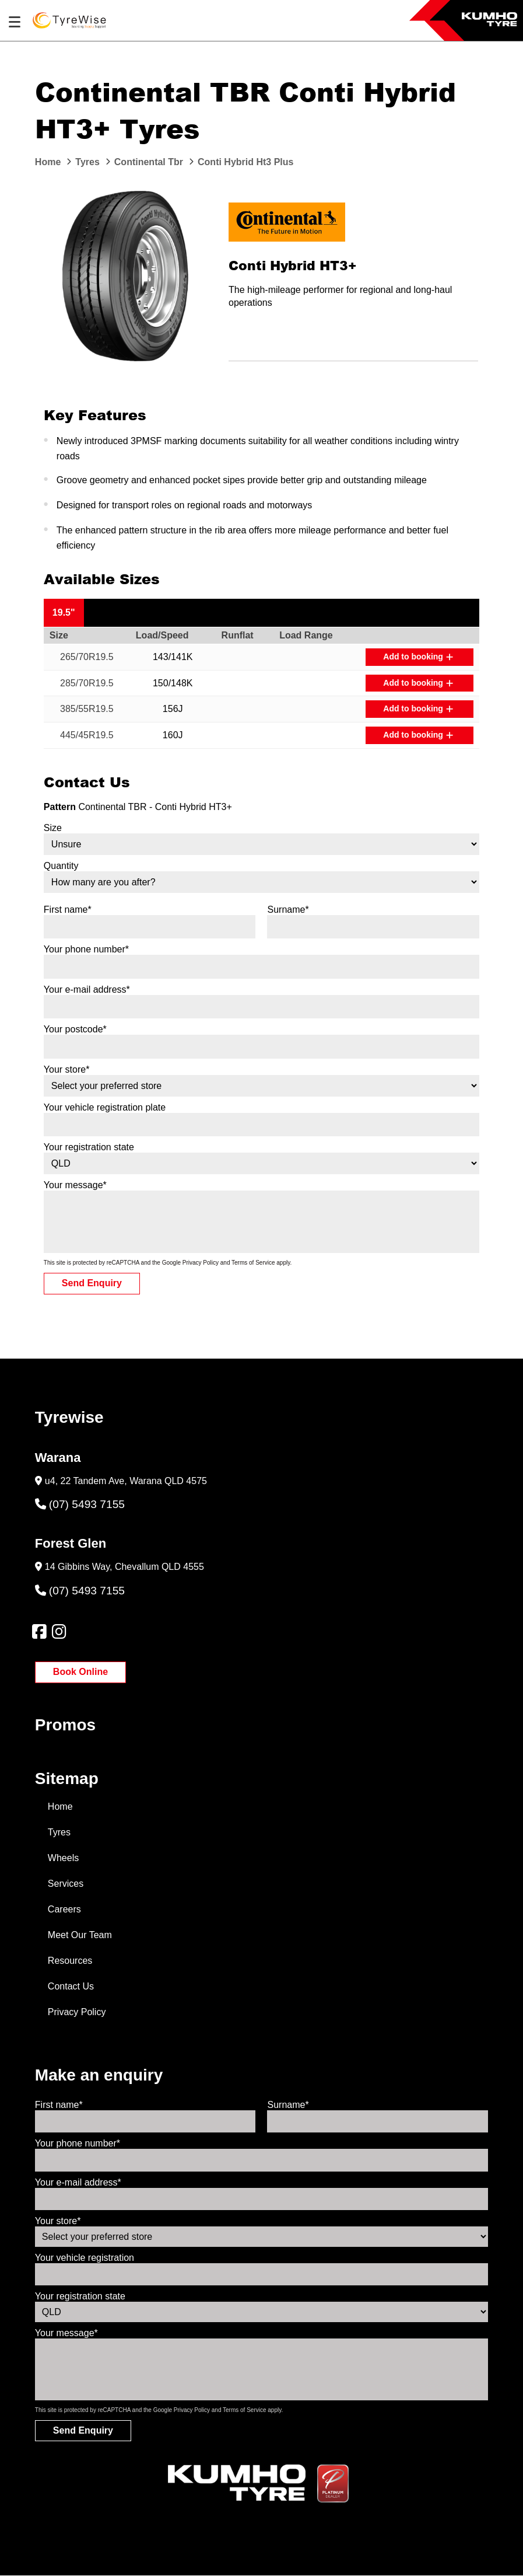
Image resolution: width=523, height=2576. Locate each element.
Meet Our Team (80, 1935)
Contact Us (71, 1986)
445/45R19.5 (87, 735)
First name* (68, 909)
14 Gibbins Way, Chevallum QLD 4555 (124, 1567)
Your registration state (89, 1147)
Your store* (67, 1069)
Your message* (75, 1185)
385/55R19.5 (87, 709)
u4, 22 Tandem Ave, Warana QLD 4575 (126, 1481)
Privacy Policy (200, 1262)
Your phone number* (86, 949)
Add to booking (418, 657)
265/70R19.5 (87, 657)
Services (65, 1884)
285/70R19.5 (87, 683)
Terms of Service (253, 1262)
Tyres (59, 1832)
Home (60, 1806)
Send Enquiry (92, 1283)
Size (53, 828)
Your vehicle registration (84, 2258)
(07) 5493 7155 (80, 1504)
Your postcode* (75, 1029)
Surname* (287, 909)
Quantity (61, 866)
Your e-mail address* (87, 989)
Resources (70, 1961)
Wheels (63, 1858)
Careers (64, 1909)
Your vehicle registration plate (105, 1107)
